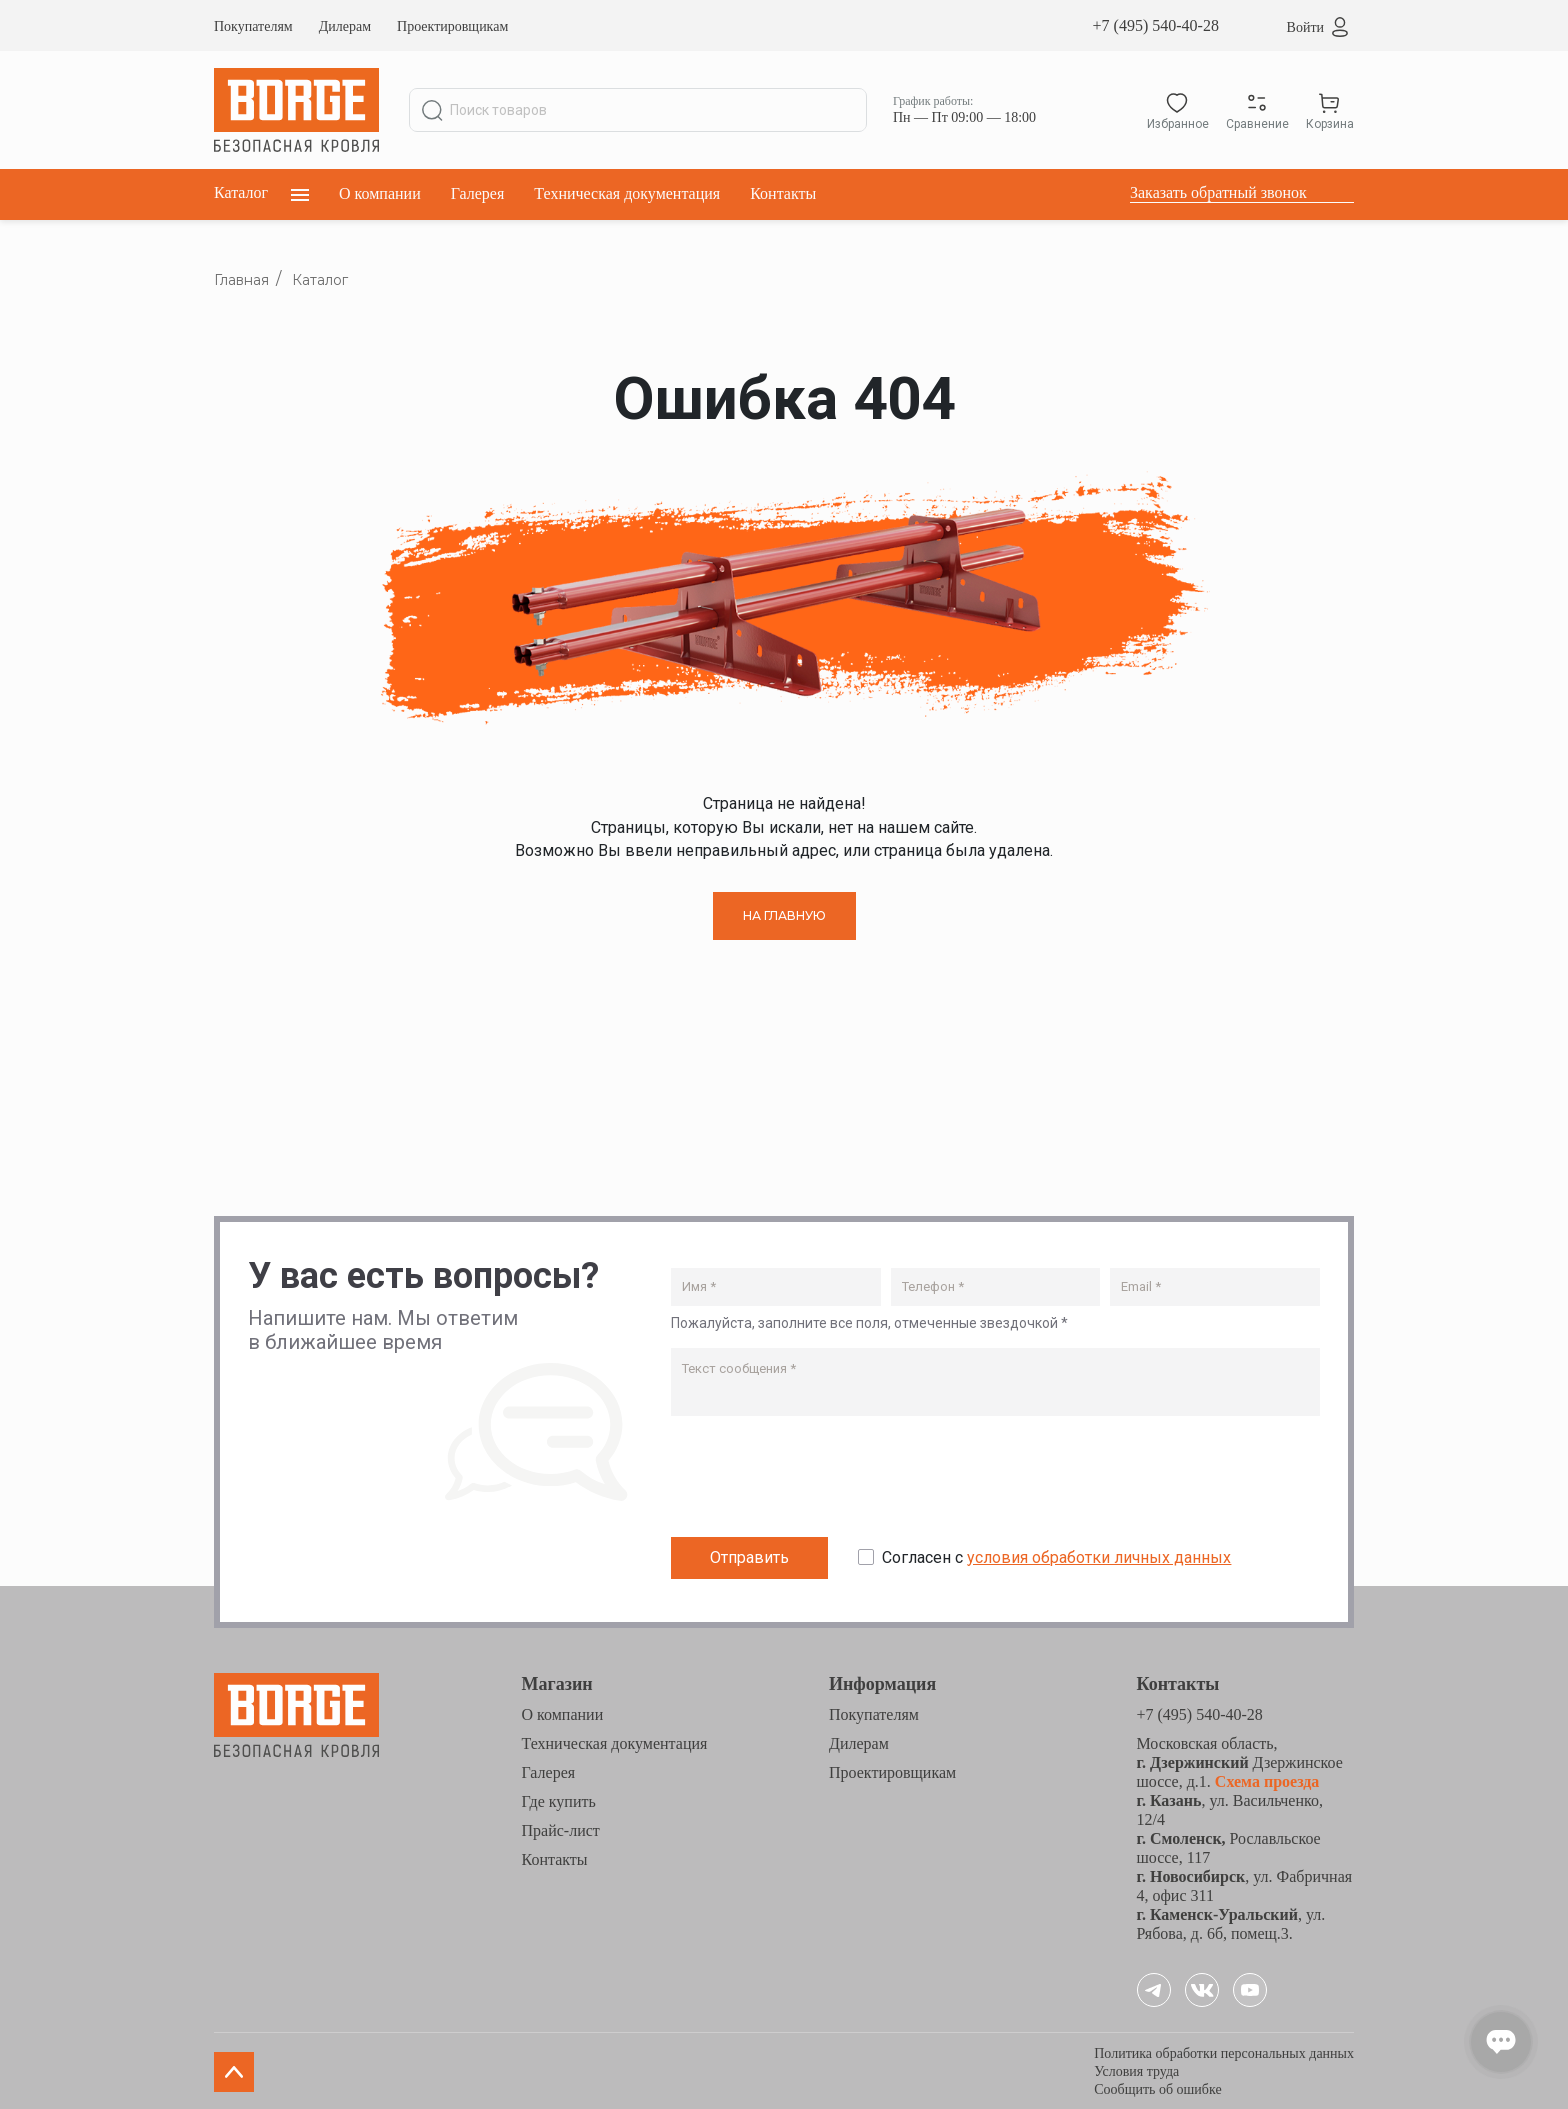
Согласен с (1056, 1556)
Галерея (478, 193)
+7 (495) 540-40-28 (1156, 25)
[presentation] (823, 1480)
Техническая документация (627, 193)
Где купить (559, 1799)
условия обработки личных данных (1099, 1556)
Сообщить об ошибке (1157, 2087)
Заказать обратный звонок (1218, 192)
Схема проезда (1265, 1779)
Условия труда (1136, 2069)
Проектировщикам (452, 26)
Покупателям (253, 26)
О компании (380, 193)
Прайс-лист (561, 1828)
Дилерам (345, 26)
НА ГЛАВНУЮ (784, 915)
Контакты (783, 193)
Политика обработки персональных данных (1224, 2051)
